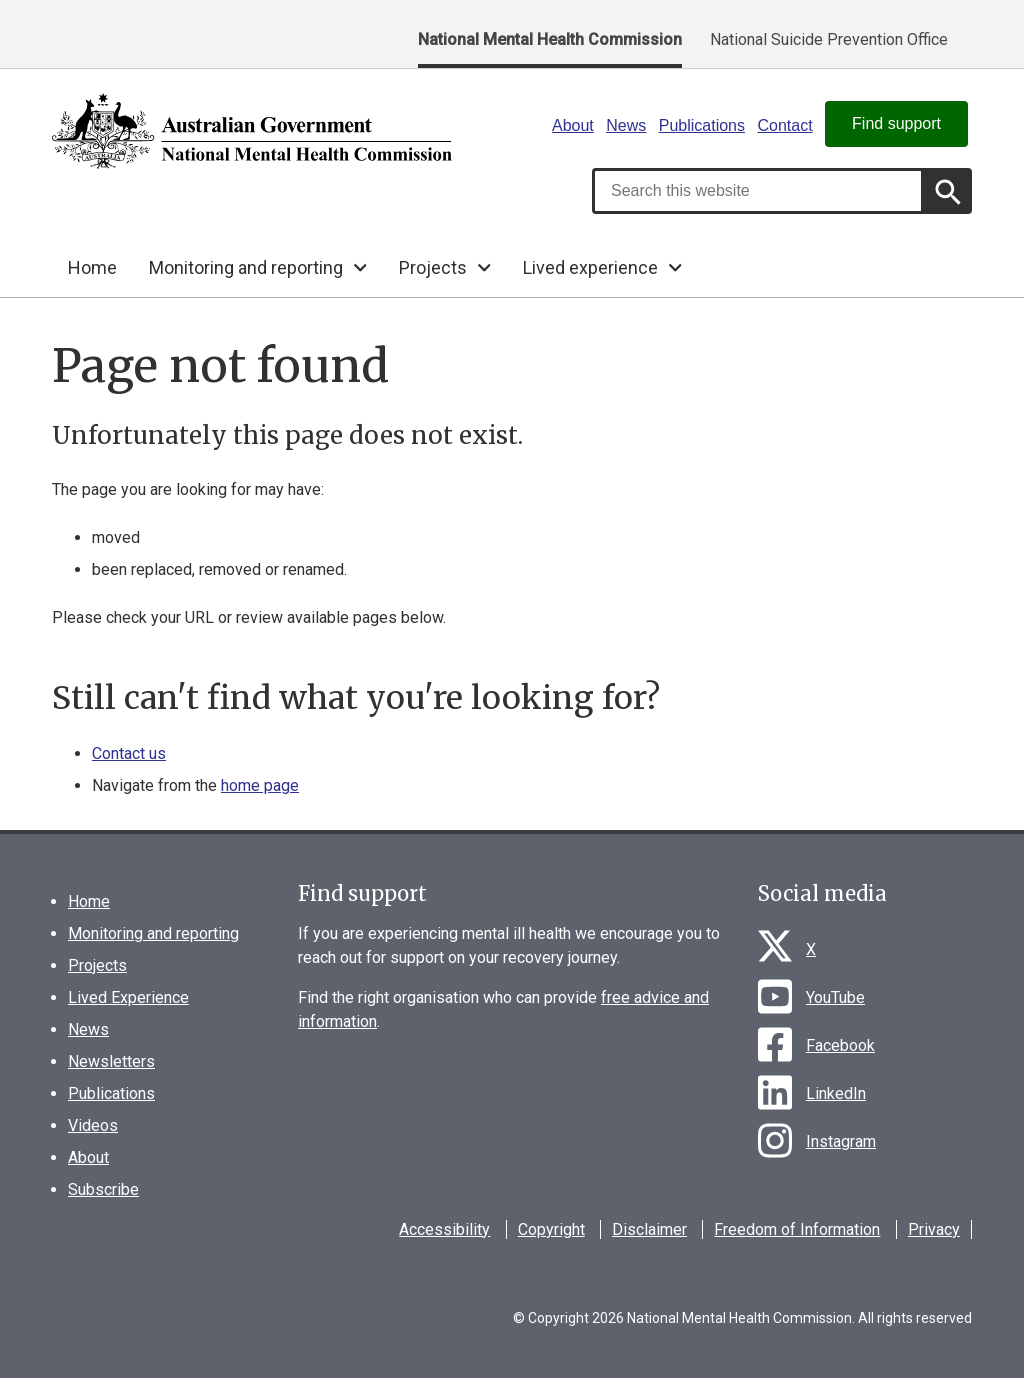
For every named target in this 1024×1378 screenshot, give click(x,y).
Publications (702, 125)
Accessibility (444, 1229)
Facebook (840, 1045)
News (626, 125)
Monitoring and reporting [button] (246, 267)
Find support (896, 123)
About (573, 125)
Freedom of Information (797, 1229)
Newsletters (111, 1061)
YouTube (835, 997)
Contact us (129, 753)
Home (92, 267)
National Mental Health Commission (550, 39)
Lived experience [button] (590, 267)
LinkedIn (836, 1093)
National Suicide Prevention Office (829, 39)
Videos (93, 1125)
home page (260, 785)
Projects (97, 965)
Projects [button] (433, 267)
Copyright (551, 1229)
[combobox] (758, 191)
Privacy (934, 1229)
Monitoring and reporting (153, 933)
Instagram (841, 1141)
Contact (784, 125)
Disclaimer (649, 1229)
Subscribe (103, 1189)
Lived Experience (128, 997)
